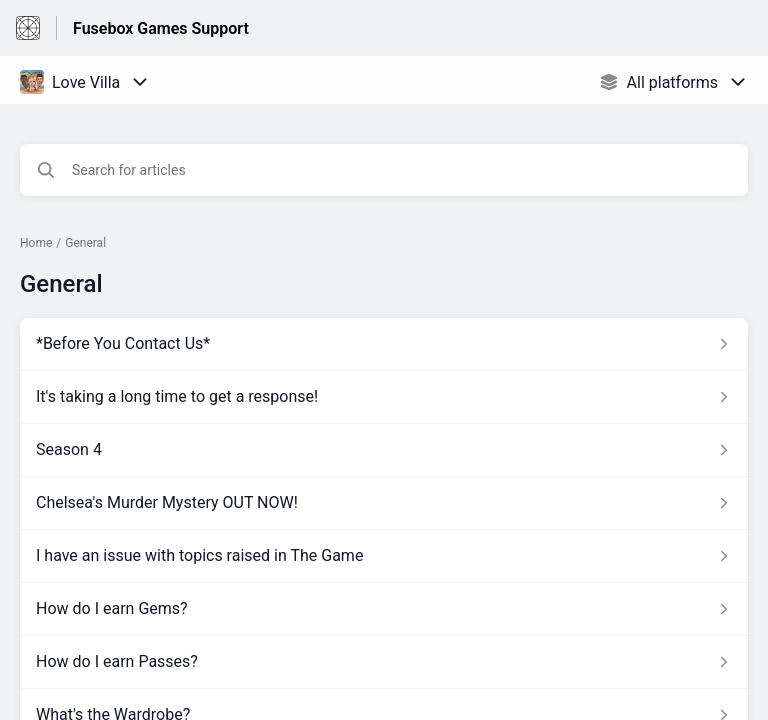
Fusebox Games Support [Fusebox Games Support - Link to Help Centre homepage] (161, 28)
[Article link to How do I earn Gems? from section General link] (384, 609)
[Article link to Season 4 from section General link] (384, 450)
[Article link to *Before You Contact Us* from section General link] (384, 344)
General (85, 243)
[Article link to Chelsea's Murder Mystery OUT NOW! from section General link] (384, 503)
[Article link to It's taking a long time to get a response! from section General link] (384, 397)
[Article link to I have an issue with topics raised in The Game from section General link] (384, 556)
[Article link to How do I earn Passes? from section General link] (384, 662)
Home (36, 243)
